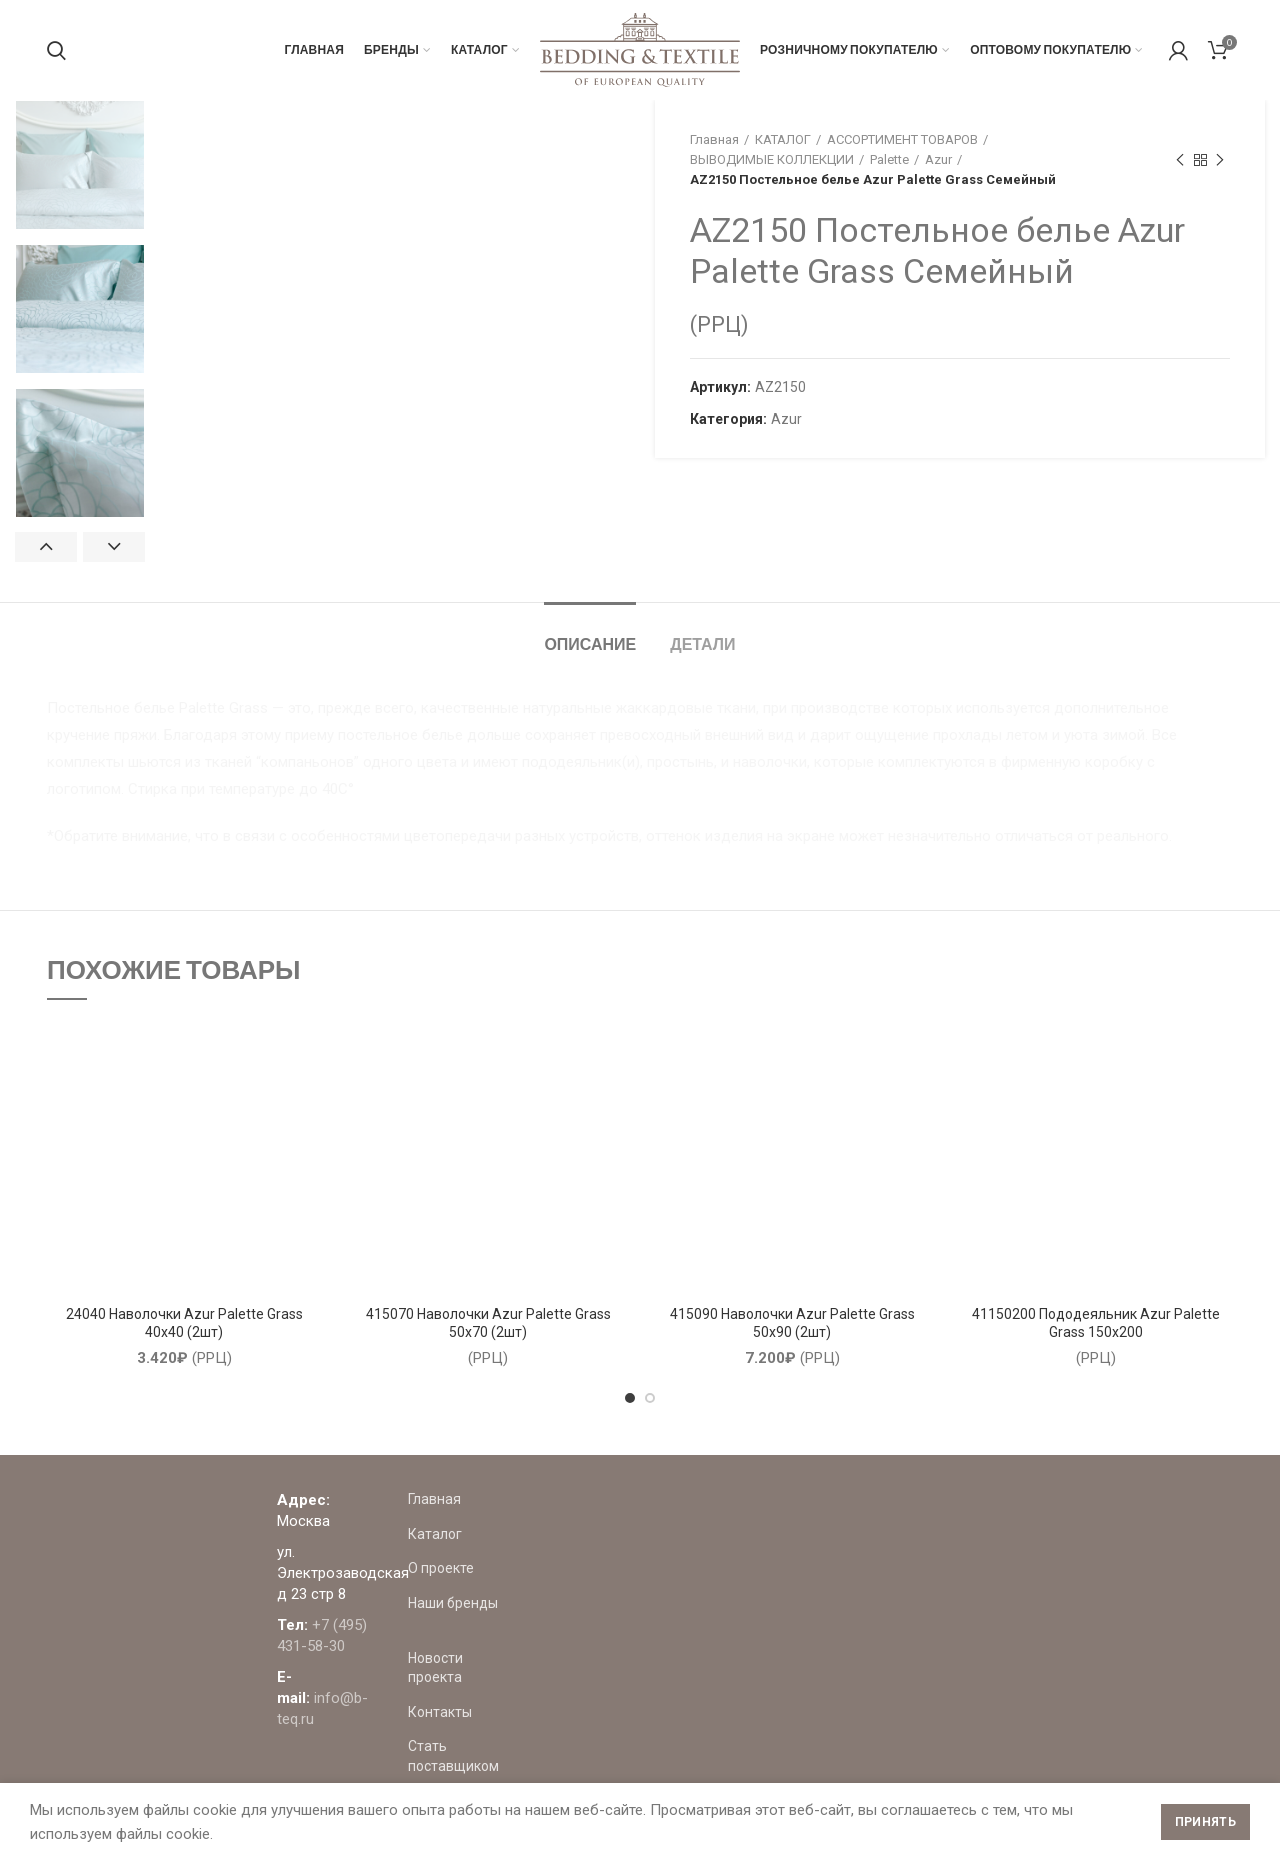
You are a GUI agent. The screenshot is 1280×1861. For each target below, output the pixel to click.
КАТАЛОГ (783, 139)
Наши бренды (828, 1603)
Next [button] (114, 547)
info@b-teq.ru (624, 1614)
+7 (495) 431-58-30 (625, 1583)
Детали (702, 643)
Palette (889, 159)
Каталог (810, 1534)
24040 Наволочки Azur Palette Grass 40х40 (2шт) (184, 1323)
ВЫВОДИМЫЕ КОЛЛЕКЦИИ (772, 159)
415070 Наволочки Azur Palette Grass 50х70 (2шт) (488, 1323)
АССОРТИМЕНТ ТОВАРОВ (902, 139)
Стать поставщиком (849, 1727)
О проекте (816, 1568)
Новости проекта (839, 1658)
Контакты (815, 1692)
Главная (714, 139)
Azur (938, 159)
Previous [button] (46, 547)
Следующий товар (1220, 161)
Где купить (818, 1761)
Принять (1205, 1822)
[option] (80, 165)
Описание (590, 643)
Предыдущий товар (1180, 161)
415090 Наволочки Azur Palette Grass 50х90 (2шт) (792, 1323)
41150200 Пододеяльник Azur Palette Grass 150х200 (1096, 1323)
